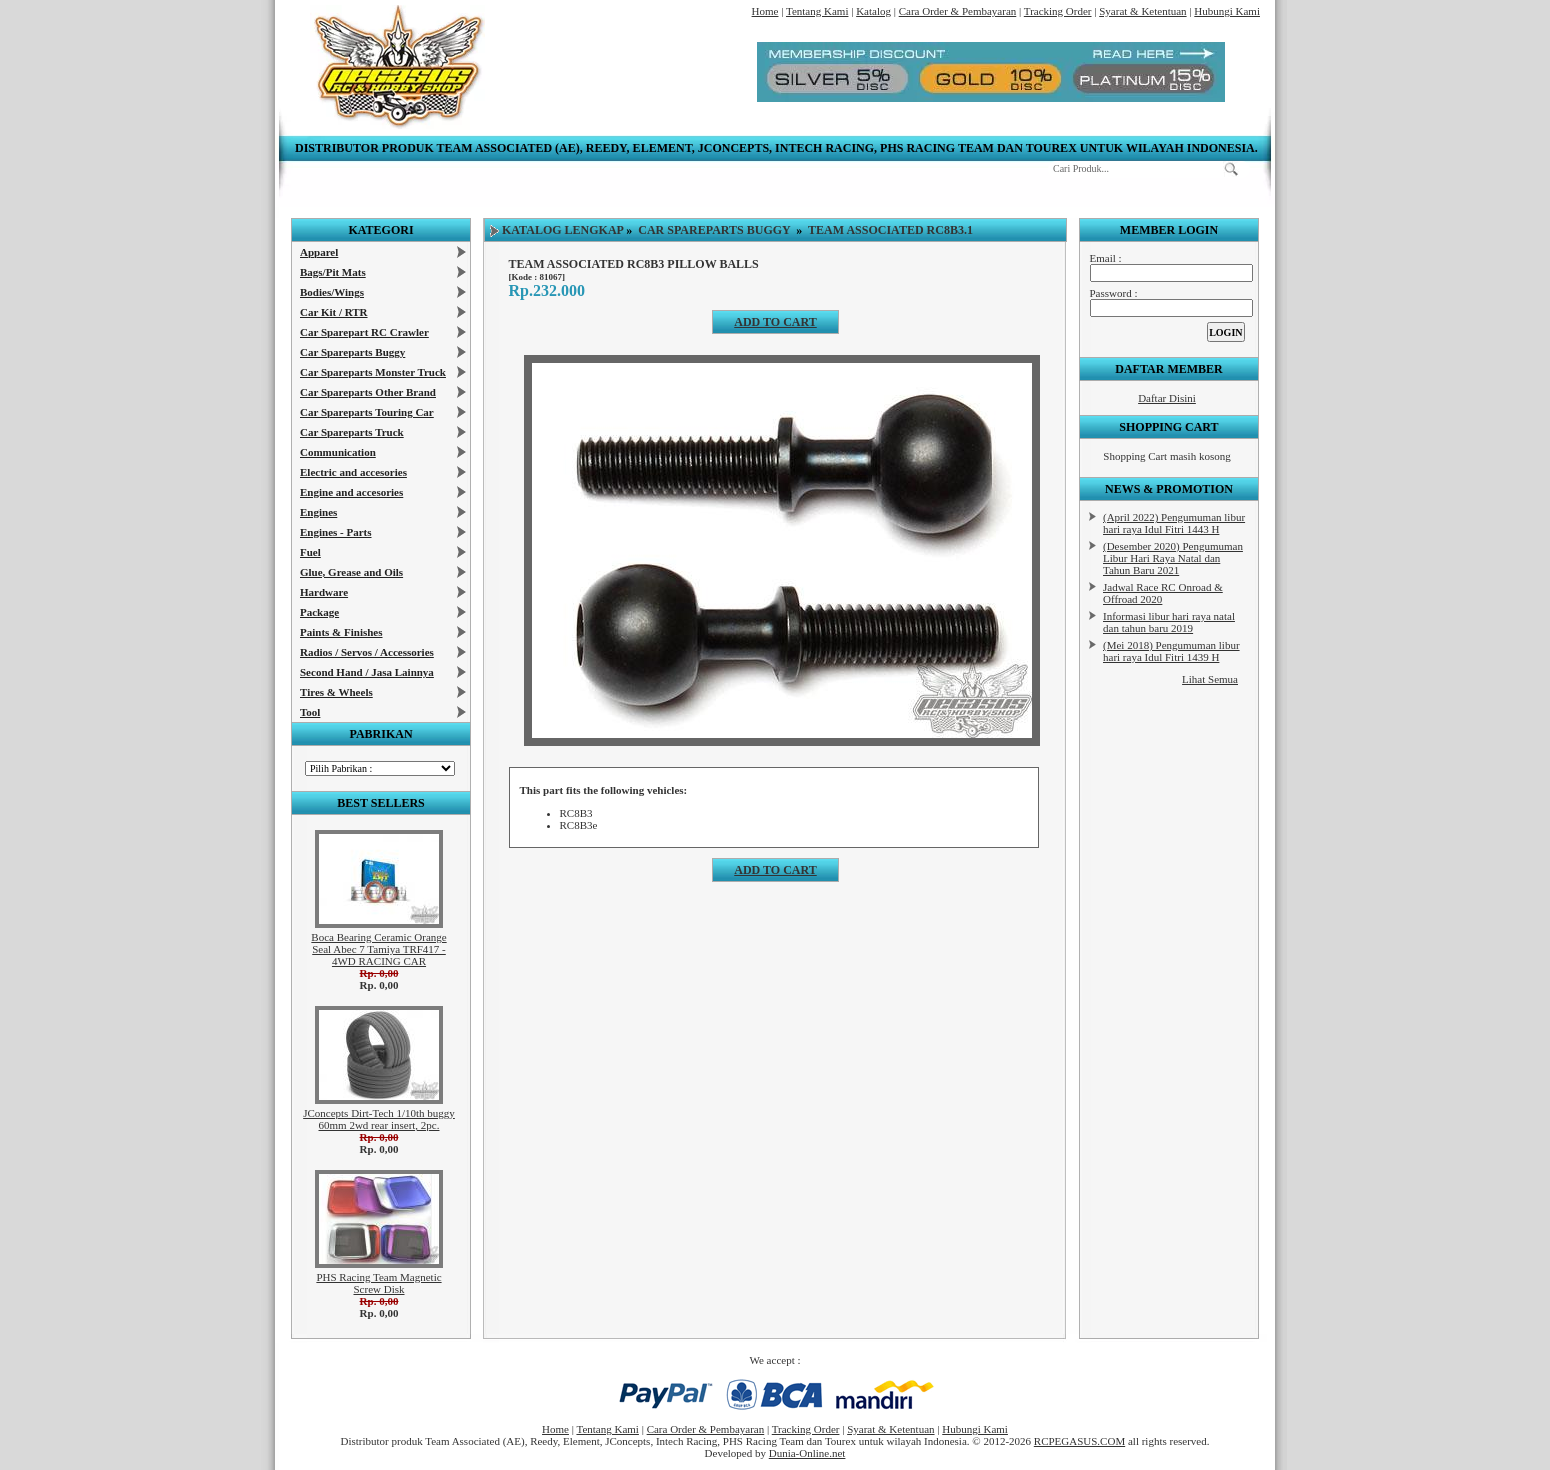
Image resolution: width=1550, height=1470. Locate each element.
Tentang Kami (817, 11)
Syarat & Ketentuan (1142, 11)
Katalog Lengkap (562, 230)
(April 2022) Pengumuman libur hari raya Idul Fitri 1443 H (1174, 523)
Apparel (319, 252)
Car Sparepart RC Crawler (364, 332)
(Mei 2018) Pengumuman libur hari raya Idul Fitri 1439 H (1171, 651)
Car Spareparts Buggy (352, 352)
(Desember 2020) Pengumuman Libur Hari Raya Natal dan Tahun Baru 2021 (1173, 558)
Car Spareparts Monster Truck (373, 372)
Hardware (324, 592)
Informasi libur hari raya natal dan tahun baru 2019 (1169, 622)
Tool (310, 712)
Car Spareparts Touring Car (367, 412)
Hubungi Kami (1227, 11)
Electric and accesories (353, 472)
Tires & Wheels (336, 692)
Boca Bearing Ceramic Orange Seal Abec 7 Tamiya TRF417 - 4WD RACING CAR (378, 949)
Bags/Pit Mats (333, 272)
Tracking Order (1058, 11)
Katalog (873, 11)
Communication (338, 452)
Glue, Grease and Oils (351, 572)
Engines (318, 512)
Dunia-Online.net (807, 1453)
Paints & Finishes (341, 632)
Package (319, 612)
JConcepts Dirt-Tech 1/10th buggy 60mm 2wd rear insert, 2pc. (379, 1119)
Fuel (310, 552)
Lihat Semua (1210, 679)
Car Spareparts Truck (352, 432)
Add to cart (775, 322)
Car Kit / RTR (334, 312)
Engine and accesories (351, 492)
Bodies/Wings (332, 292)
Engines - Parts (336, 532)
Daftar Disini (1167, 398)
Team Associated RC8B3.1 (890, 230)
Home (765, 11)
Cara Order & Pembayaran (958, 11)
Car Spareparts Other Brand (368, 392)
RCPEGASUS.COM (1079, 1441)
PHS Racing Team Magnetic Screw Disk (378, 1283)
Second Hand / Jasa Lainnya (367, 672)
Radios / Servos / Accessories (367, 652)
